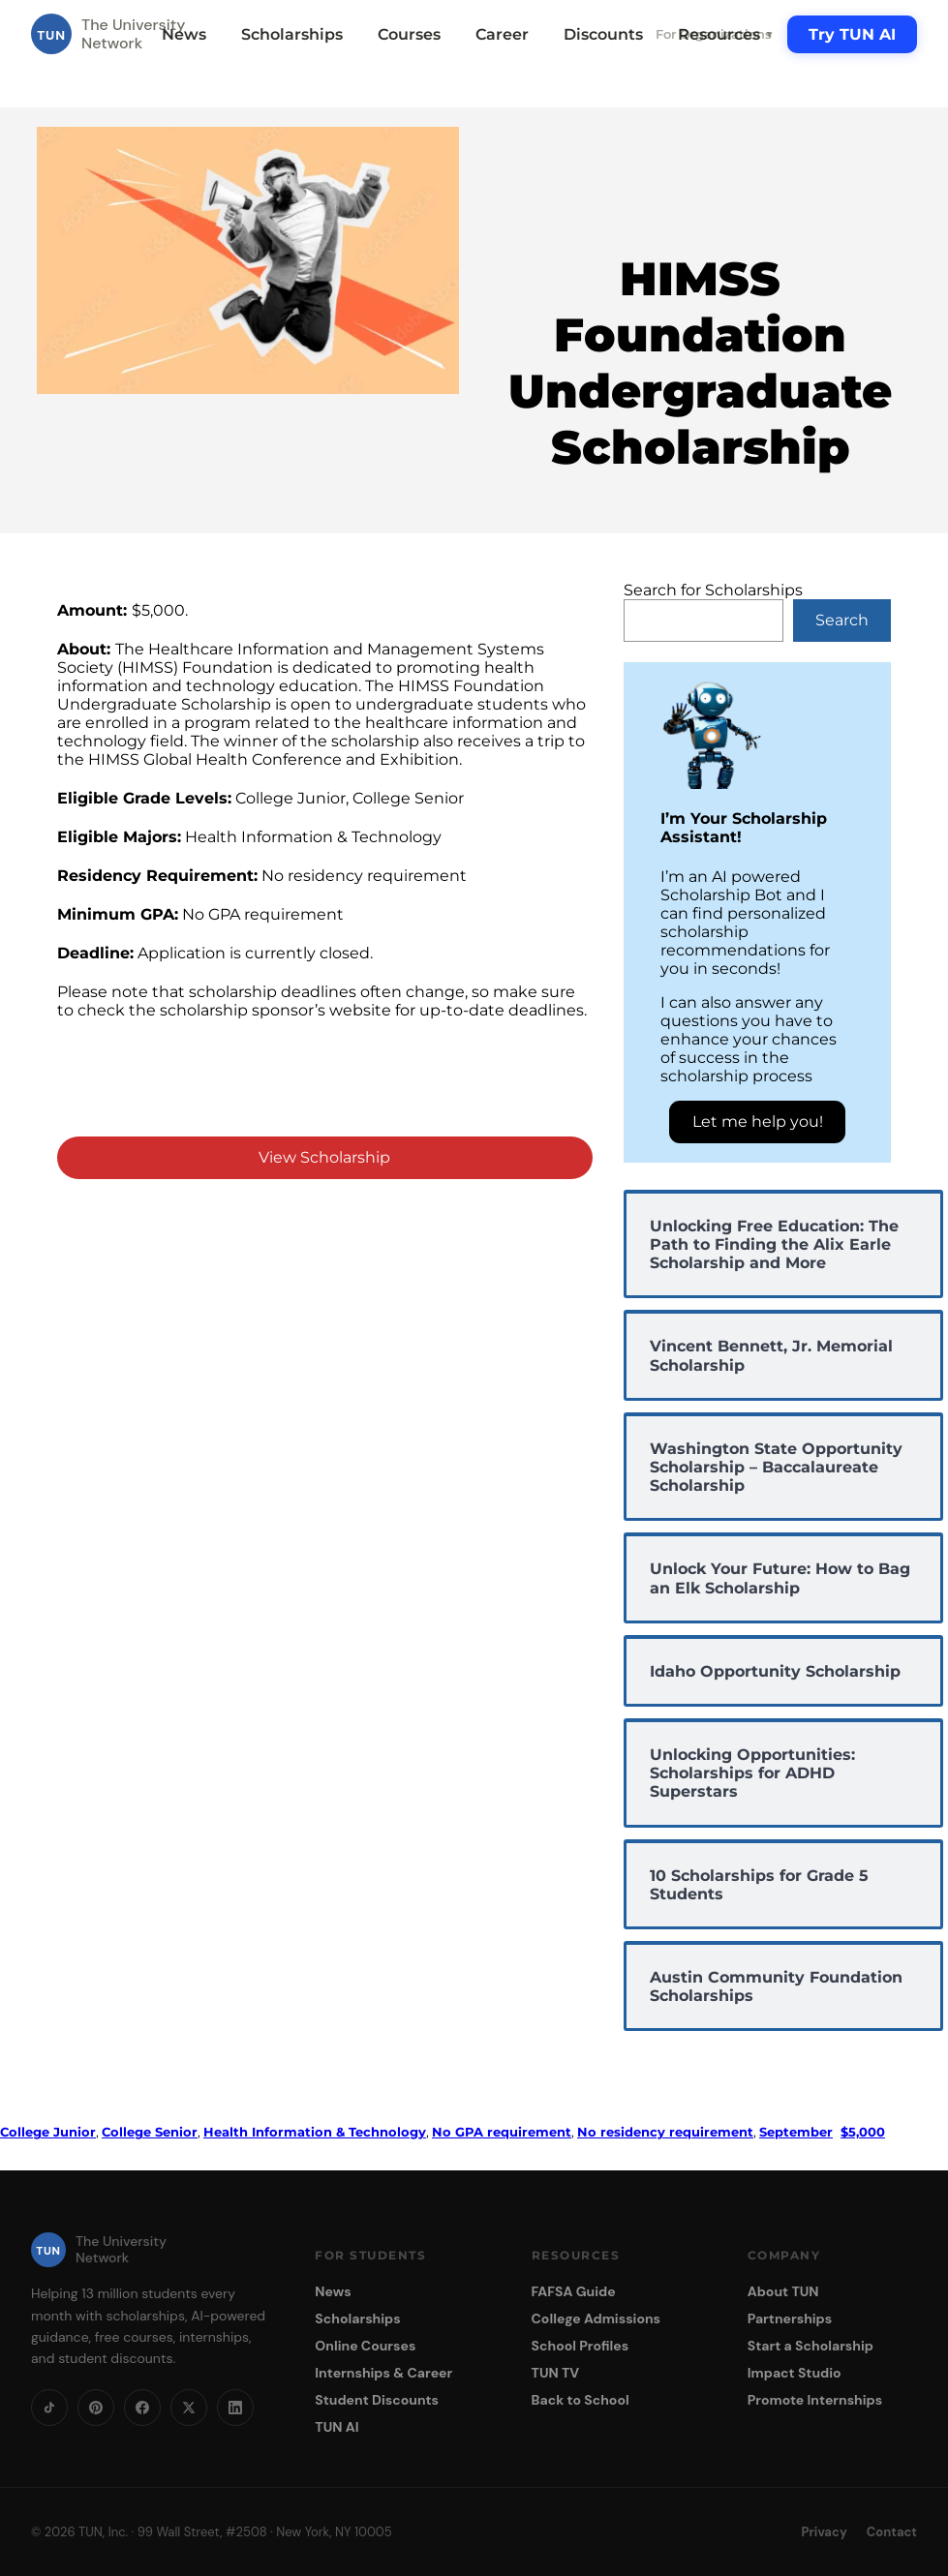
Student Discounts (377, 2400)
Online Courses (365, 2345)
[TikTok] (49, 2407)
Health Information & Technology (314, 2131)
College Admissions (596, 2318)
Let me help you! (757, 1121)
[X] (188, 2407)
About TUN (783, 2291)
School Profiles (580, 2345)
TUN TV (556, 2372)
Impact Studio (794, 2372)
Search (842, 620)
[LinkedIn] (235, 2407)
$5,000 (863, 2131)
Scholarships (292, 34)
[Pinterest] (95, 2407)
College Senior (150, 2131)
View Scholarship (324, 1157)
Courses (409, 34)
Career (502, 34)
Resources (726, 34)
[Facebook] (142, 2407)
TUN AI (336, 2427)
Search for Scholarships (713, 590)
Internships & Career (383, 2372)
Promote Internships (815, 2400)
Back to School (580, 2400)
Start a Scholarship (810, 2345)
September (796, 2131)
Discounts (603, 34)
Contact (892, 2532)
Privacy (824, 2532)
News (184, 34)
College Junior (48, 2131)
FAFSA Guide (574, 2291)
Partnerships (790, 2318)
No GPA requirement (501, 2131)
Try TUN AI (852, 34)
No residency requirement (665, 2131)
